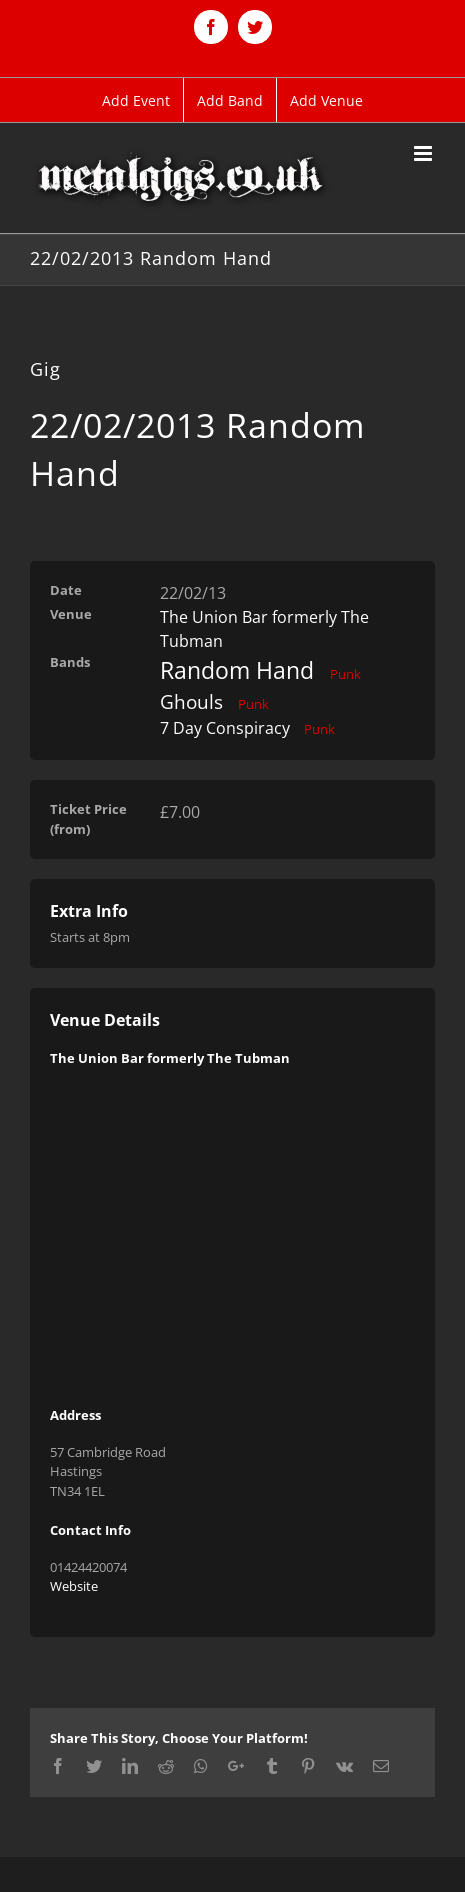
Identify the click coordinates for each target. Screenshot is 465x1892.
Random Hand (237, 670)
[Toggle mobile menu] (424, 153)
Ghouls (191, 702)
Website (74, 1586)
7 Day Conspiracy (225, 728)
